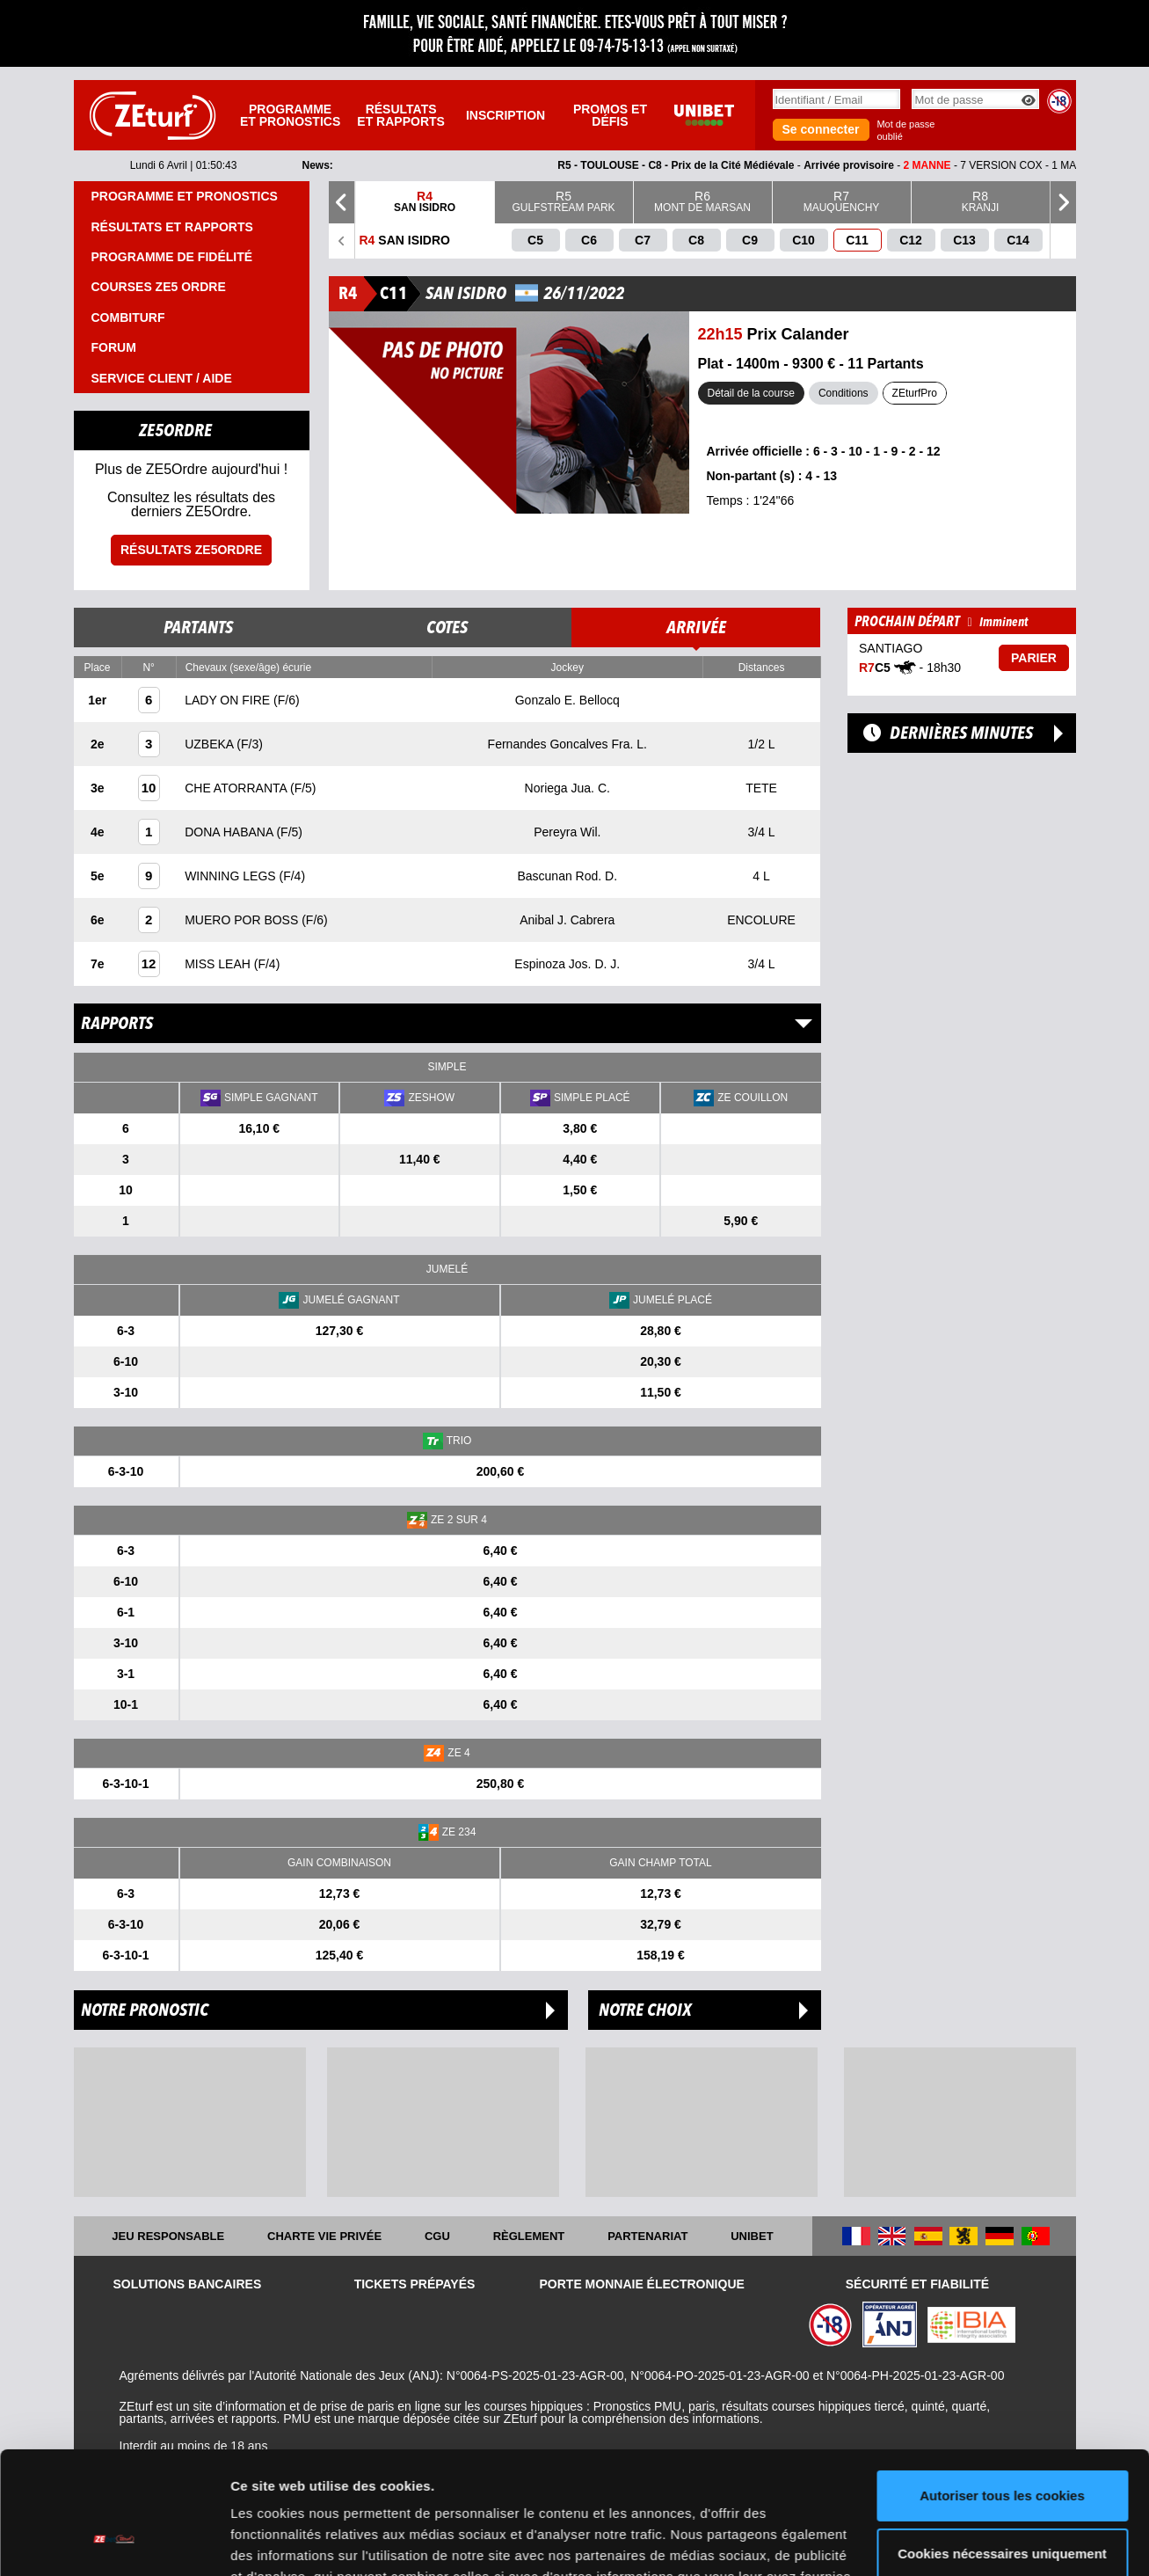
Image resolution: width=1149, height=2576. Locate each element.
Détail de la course (751, 393)
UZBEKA (210, 744)
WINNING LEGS (232, 876)
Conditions (843, 393)
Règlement (529, 2236)
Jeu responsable (168, 2236)
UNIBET (752, 2236)
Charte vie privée (324, 2236)
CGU (437, 2236)
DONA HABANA (230, 832)
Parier (1034, 658)
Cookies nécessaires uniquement (1002, 2448)
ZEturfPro (914, 393)
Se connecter (821, 129)
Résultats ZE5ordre (191, 550)
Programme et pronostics (290, 115)
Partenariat (647, 2236)
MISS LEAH (219, 964)
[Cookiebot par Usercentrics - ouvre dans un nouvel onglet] (114, 2542)
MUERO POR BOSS (243, 920)
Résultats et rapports (401, 115)
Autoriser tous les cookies (1002, 2390)
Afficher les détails (289, 2541)
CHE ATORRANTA (237, 788)
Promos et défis (610, 115)
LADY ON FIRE (229, 700)
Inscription (505, 115)
